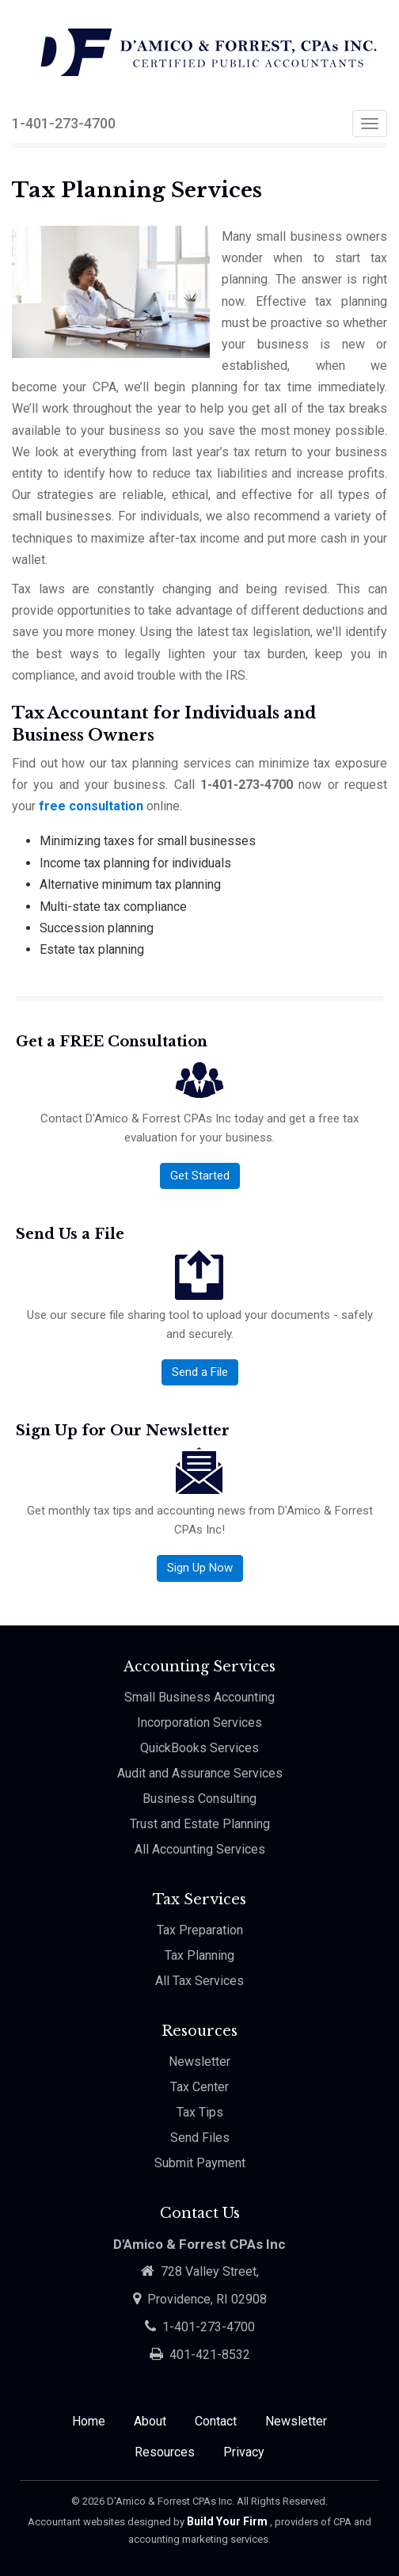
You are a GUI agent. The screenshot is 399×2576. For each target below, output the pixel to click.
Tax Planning (199, 1955)
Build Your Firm (228, 2521)
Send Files (200, 2137)
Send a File (200, 1372)
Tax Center (199, 2086)
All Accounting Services (200, 1849)
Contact (216, 2421)
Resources (165, 2452)
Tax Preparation (200, 1930)
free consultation (91, 806)
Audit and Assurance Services (200, 1773)
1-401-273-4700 (64, 123)
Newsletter (199, 2061)
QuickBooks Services (199, 1747)
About (150, 2421)
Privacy (243, 2452)
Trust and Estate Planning (200, 1823)
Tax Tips (200, 2112)
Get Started (200, 1175)
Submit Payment (199, 2162)
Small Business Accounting (199, 1697)
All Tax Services (199, 1980)
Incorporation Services (199, 1722)
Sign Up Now (200, 1567)
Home (88, 2421)
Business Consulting (199, 1798)
